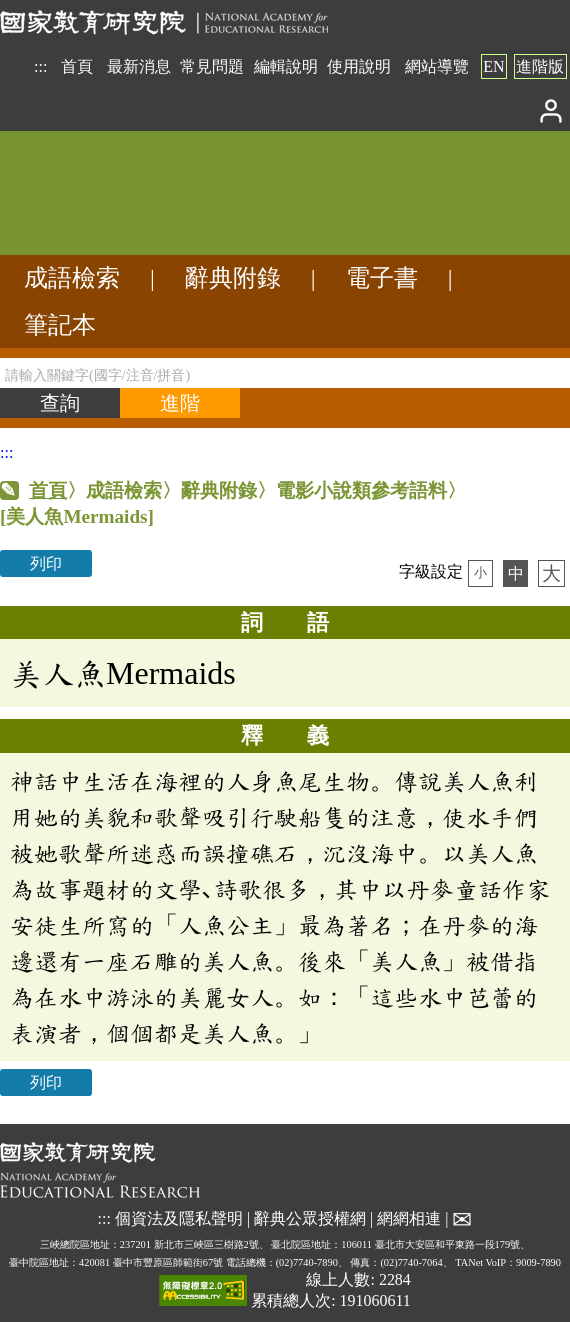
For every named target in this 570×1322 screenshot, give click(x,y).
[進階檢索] (180, 403)
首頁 (77, 66)
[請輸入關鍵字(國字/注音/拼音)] (285, 373)
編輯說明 (286, 66)
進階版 (540, 66)
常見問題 (212, 66)
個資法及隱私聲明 (179, 1218)
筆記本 (60, 325)
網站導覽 (437, 66)
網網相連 (409, 1218)
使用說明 (359, 66)
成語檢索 (72, 278)
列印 (46, 563)
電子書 (382, 278)
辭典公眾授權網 (310, 1218)
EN (493, 66)
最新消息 (139, 66)
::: (40, 66)
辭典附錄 (233, 278)
